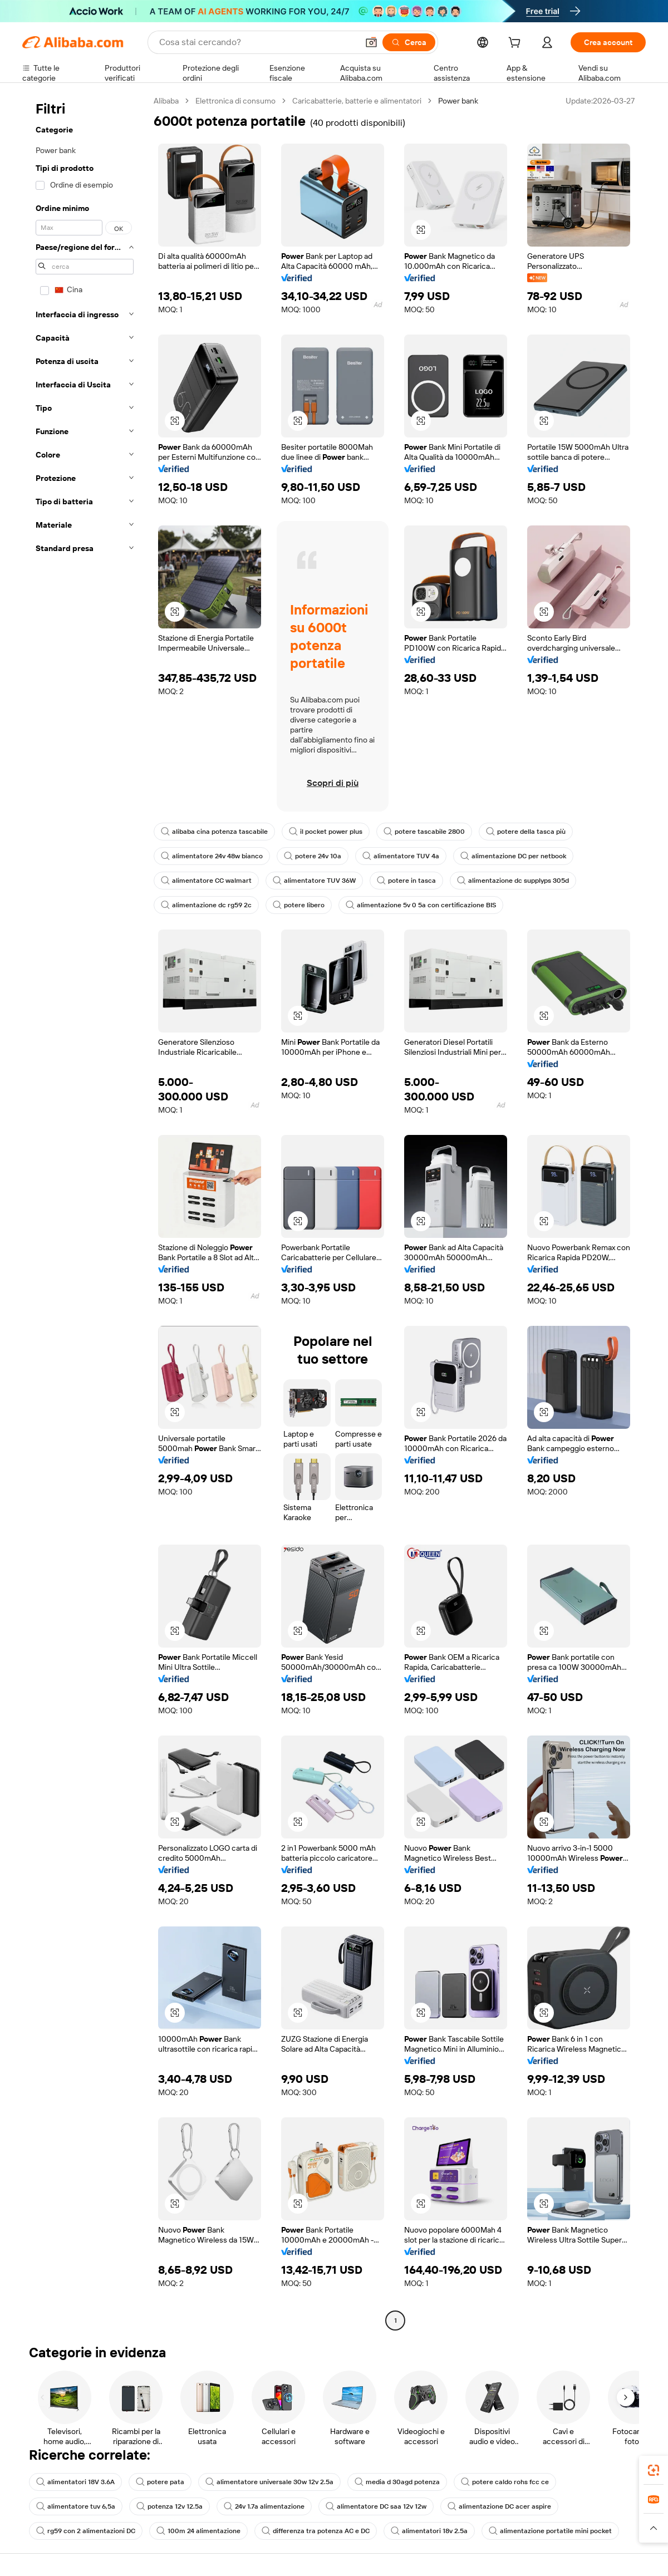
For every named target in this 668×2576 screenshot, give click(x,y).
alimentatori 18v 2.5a (429, 2530)
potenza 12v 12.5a (169, 2506)
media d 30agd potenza (397, 2481)
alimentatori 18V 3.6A (75, 2481)
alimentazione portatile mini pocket (550, 2530)
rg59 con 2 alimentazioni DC (85, 2530)
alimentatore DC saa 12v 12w (376, 2506)
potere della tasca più (526, 831)
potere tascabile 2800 (424, 831)
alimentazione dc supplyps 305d (513, 880)
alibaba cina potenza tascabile (214, 831)
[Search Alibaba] (257, 42)
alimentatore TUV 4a (400, 856)
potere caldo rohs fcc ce (505, 2481)
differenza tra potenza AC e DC (316, 2530)
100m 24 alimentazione (198, 2530)
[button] (371, 42)
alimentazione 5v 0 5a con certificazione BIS (421, 905)
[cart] (516, 44)
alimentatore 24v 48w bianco (212, 856)
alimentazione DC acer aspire (499, 2506)
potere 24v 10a (312, 856)
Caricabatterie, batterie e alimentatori (356, 100)
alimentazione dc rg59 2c (206, 905)
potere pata (160, 2481)
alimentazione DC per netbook (513, 856)
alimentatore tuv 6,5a (75, 2506)
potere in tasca (406, 880)
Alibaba (166, 100)
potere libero (299, 905)
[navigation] (84, 1212)
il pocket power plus (325, 831)
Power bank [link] (458, 100)
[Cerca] (408, 42)
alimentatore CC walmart (206, 880)
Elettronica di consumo (235, 100)
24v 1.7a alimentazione (264, 2506)
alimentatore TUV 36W (314, 880)
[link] (653, 2470)
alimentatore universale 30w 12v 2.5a (269, 2481)
